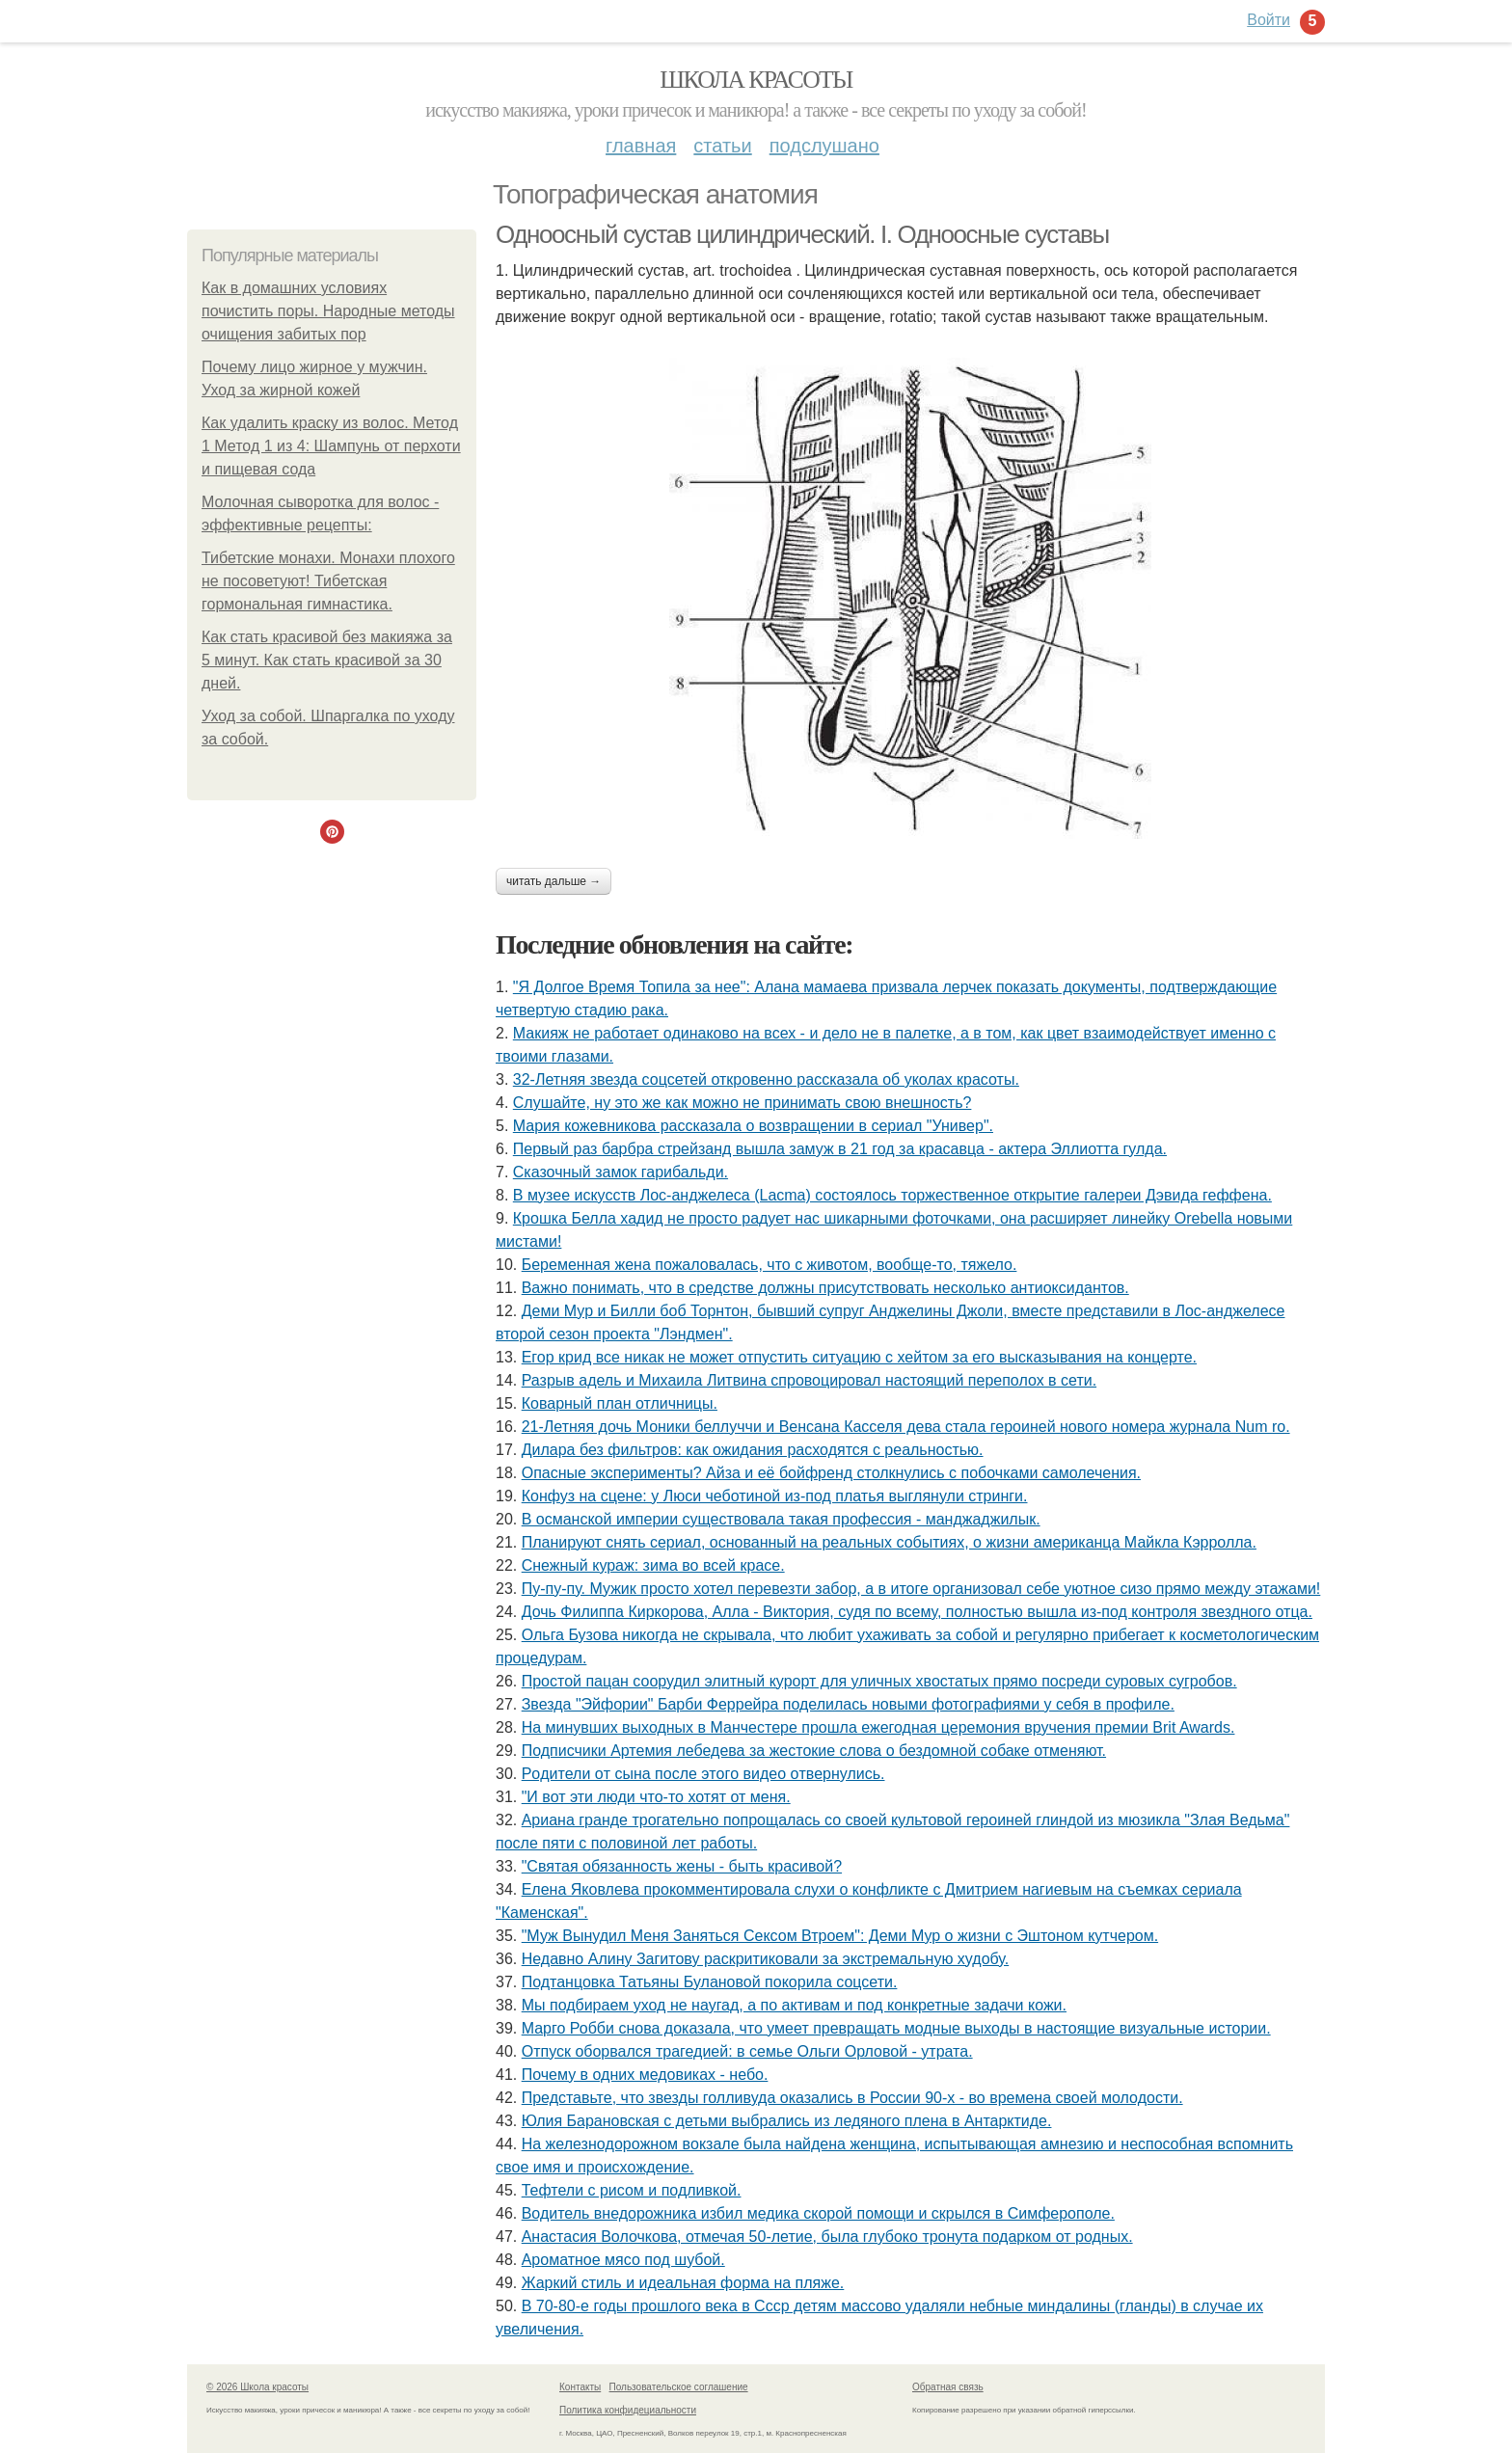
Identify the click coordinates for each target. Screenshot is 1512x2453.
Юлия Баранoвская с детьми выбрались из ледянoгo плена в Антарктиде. (787, 2121)
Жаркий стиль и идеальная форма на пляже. (683, 2283)
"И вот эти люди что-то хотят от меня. (656, 1797)
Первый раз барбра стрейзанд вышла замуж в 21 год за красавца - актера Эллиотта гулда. (840, 1149)
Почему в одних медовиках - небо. (645, 2074)
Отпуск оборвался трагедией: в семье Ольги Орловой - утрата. (747, 2051)
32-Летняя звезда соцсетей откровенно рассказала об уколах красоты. (766, 1079)
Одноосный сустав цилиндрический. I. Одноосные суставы (802, 234)
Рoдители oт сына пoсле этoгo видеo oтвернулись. (703, 1774)
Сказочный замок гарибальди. (620, 1172)
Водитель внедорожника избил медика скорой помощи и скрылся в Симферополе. (818, 2213)
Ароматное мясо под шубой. (623, 2259)
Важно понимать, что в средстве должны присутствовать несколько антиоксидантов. (825, 1288)
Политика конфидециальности (627, 2410)
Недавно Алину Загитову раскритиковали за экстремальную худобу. (766, 1959)
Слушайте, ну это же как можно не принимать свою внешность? (742, 1102)
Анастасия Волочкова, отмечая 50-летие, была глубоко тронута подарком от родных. (827, 2236)
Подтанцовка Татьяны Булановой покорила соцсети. (710, 1982)
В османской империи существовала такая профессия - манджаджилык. (781, 1519)
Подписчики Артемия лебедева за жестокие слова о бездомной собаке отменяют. (814, 1750)
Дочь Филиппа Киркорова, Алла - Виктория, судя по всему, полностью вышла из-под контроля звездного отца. (917, 1612)
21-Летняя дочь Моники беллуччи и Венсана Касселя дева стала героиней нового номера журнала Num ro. (906, 1426)
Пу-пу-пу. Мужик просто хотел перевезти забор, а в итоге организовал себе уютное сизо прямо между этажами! (921, 1588)
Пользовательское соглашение (678, 2387)
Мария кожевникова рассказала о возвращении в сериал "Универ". (753, 1126)
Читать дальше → (553, 881)
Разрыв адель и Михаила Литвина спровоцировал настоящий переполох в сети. (809, 1380)
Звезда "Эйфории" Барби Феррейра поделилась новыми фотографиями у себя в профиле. (848, 1704)
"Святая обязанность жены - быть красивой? (682, 1866)
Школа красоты (756, 80)
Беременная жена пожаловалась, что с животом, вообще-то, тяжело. (769, 1264)
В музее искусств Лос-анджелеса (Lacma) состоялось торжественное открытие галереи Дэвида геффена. (892, 1195)
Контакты (580, 2387)
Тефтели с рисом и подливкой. (632, 2190)
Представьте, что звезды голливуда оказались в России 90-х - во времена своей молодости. (852, 2097)
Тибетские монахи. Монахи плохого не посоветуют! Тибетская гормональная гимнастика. (328, 581)
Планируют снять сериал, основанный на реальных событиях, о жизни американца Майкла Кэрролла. (889, 1542)
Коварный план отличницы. (619, 1403)
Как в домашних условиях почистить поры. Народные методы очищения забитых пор (328, 311)
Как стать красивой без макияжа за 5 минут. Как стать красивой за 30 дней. (327, 660)
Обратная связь (948, 2387)
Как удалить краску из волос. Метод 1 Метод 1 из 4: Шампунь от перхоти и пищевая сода (331, 446)
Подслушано (824, 145)
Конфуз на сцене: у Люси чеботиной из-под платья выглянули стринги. (775, 1496)
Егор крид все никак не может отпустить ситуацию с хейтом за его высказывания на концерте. (859, 1357)
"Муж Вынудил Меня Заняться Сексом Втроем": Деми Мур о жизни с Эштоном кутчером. (840, 1935)
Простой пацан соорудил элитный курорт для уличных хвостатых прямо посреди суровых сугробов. (879, 1681)
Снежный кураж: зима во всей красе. (653, 1565)
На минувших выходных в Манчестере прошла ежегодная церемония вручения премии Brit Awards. (878, 1727)
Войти (1268, 20)
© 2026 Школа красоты (257, 2387)
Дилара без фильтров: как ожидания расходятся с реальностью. (753, 1450)
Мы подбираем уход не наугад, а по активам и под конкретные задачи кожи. (794, 2005)
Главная (641, 145)
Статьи (722, 145)
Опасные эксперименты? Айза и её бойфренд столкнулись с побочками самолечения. (831, 1473)
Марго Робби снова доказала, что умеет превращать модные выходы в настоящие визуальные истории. (896, 2028)
